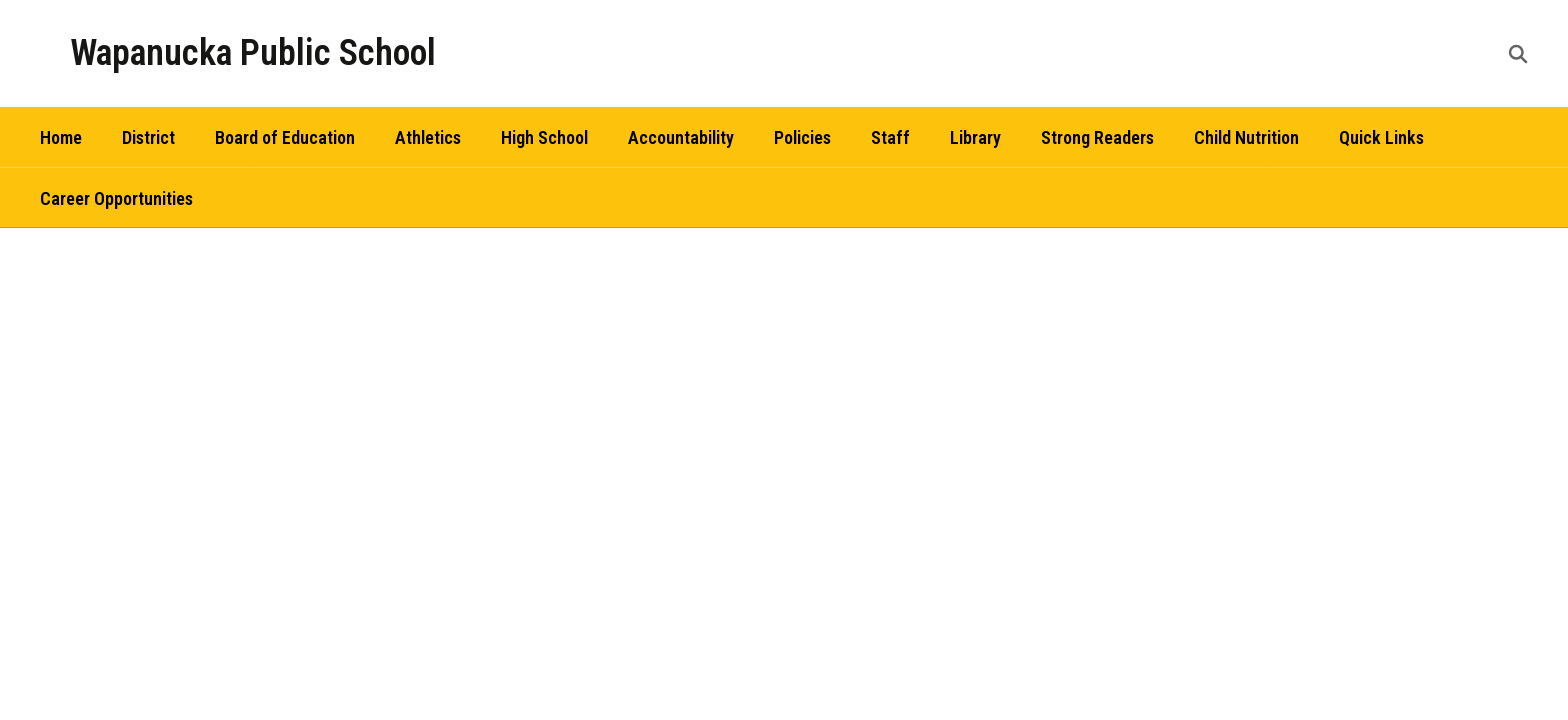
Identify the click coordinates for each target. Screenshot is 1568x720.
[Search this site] (1518, 54)
